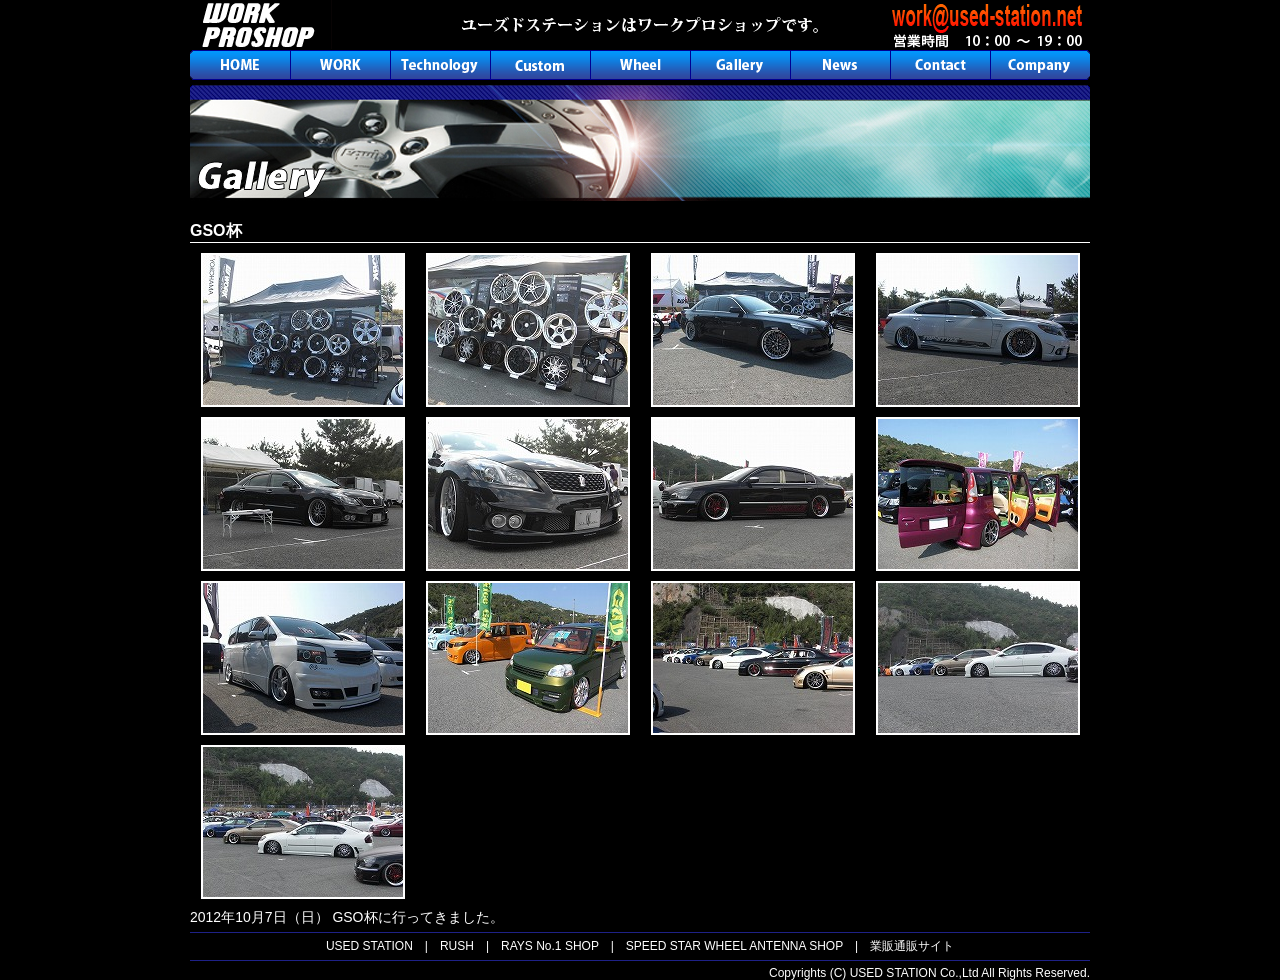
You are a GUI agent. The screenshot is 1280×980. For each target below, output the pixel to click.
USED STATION (369, 946)
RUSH (457, 946)
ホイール (640, 65)
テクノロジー (440, 65)
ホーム (240, 65)
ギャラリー (740, 65)
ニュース (840, 65)
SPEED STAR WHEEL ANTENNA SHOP (734, 946)
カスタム (540, 65)
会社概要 (1040, 65)
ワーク (340, 65)
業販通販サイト (912, 946)
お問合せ (940, 65)
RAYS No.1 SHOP (550, 946)
